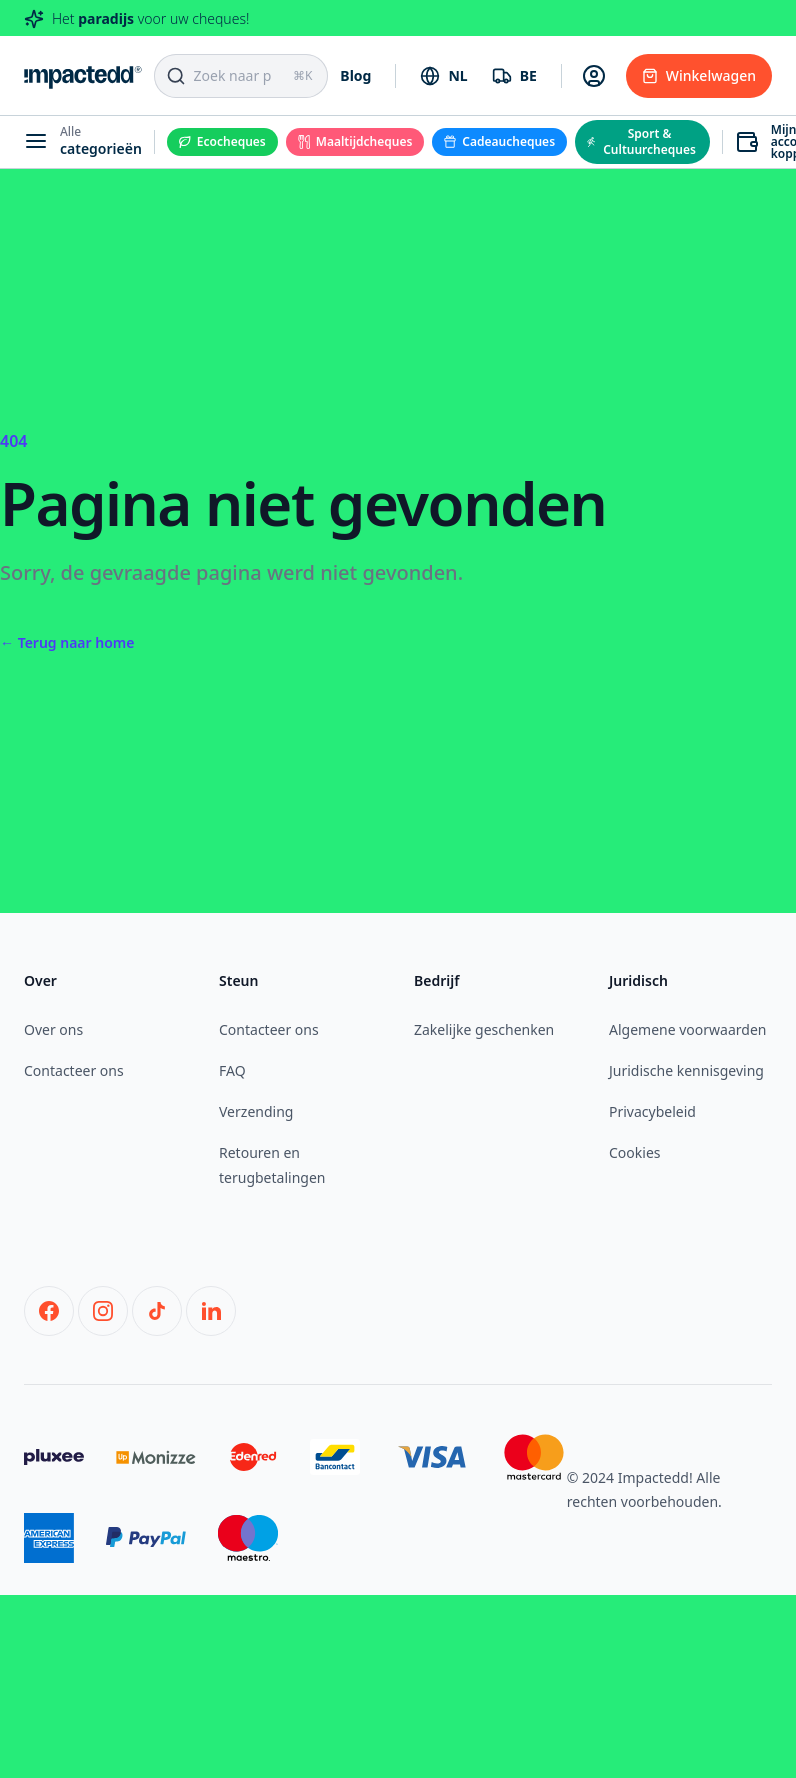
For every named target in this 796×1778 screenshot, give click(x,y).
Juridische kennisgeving (686, 1070)
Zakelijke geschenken (484, 1029)
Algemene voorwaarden (687, 1029)
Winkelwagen (699, 75)
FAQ (232, 1070)
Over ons (53, 1029)
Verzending (256, 1111)
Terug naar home (67, 642)
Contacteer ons (74, 1070)
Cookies (634, 1152)
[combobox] (443, 76)
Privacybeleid (652, 1111)
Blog (355, 75)
